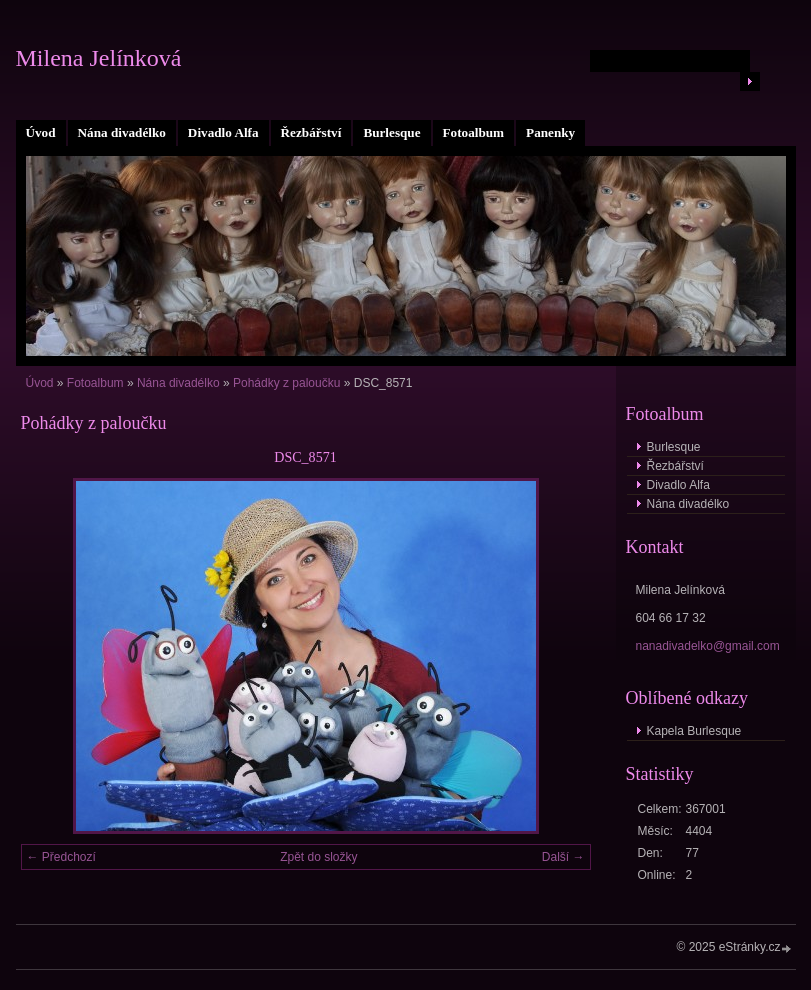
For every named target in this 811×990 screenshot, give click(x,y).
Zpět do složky (318, 857)
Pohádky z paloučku (286, 383)
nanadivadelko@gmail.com (708, 646)
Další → (563, 857)
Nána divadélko (122, 132)
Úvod (41, 132)
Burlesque (391, 132)
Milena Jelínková (99, 58)
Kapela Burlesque (694, 731)
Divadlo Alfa (223, 132)
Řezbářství (311, 132)
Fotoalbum (474, 132)
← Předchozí (61, 857)
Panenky (550, 132)
